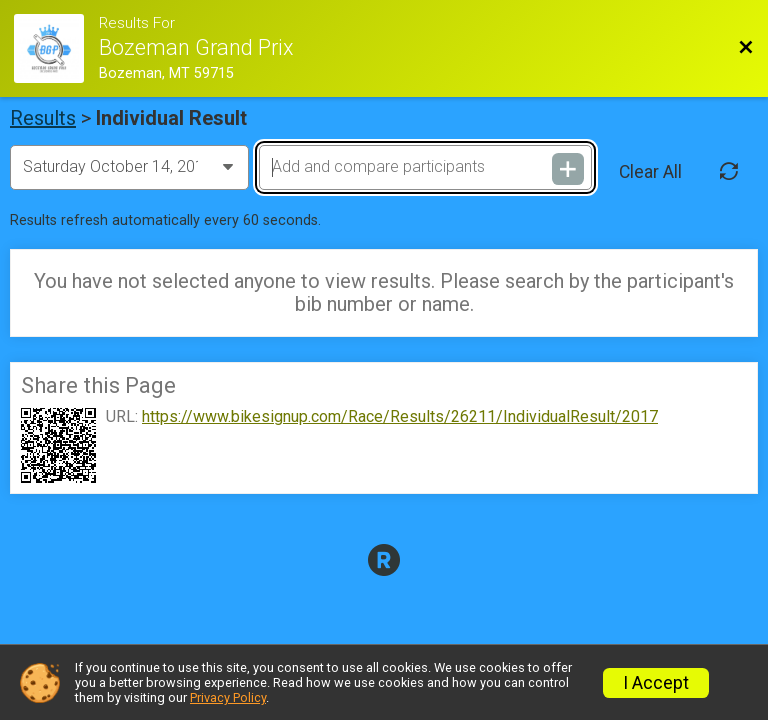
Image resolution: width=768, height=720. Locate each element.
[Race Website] (56, 48)
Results (43, 118)
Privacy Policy (228, 697)
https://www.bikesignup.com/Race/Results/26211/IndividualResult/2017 (400, 417)
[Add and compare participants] (425, 167)
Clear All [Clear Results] (650, 172)
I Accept (656, 683)
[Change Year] (129, 167)
